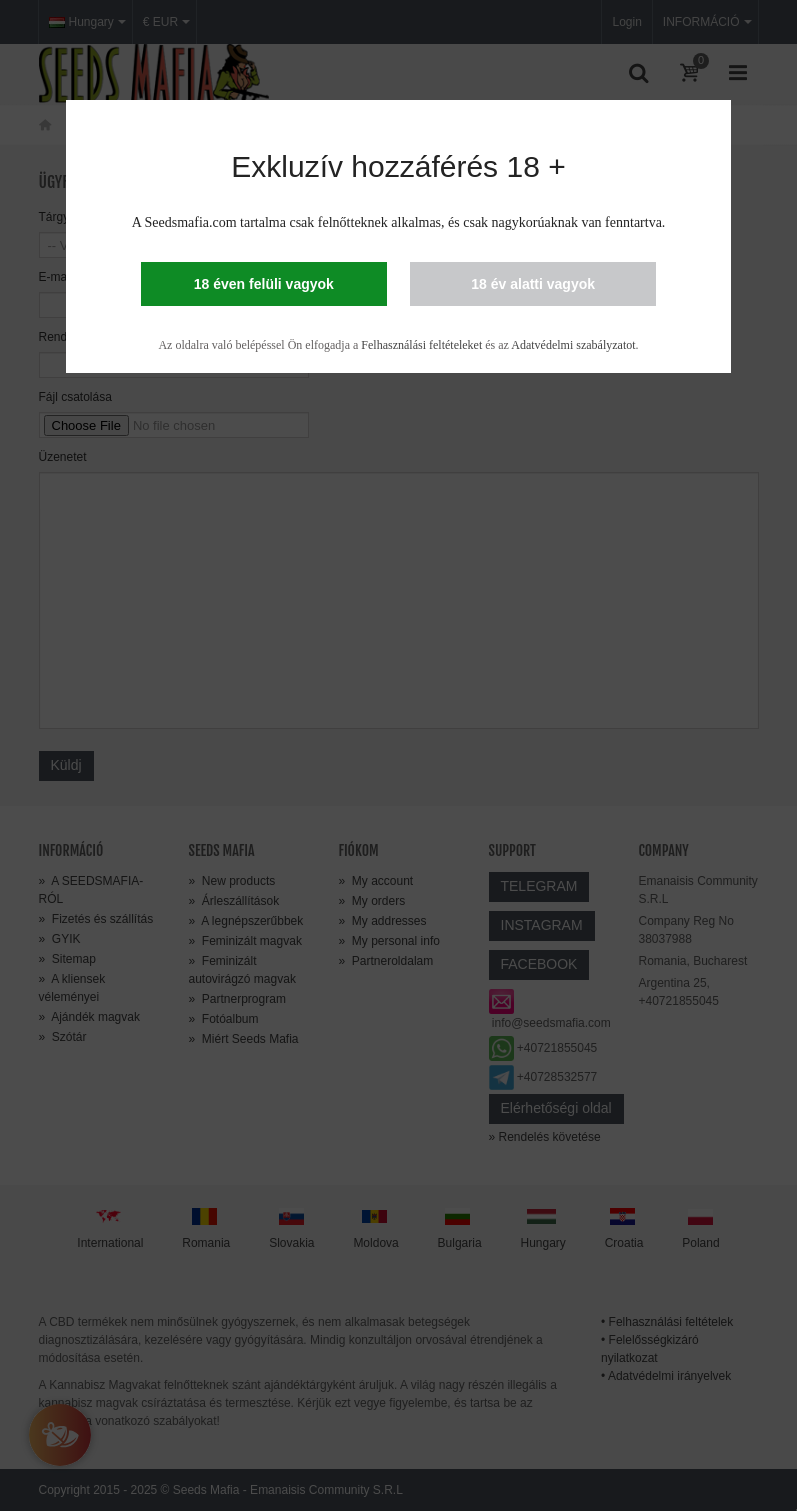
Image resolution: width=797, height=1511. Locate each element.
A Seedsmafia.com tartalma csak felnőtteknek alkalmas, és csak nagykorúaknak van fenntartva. (399, 222)
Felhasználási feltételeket (421, 345)
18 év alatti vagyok (533, 284)
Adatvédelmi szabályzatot (573, 345)
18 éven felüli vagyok (264, 284)
